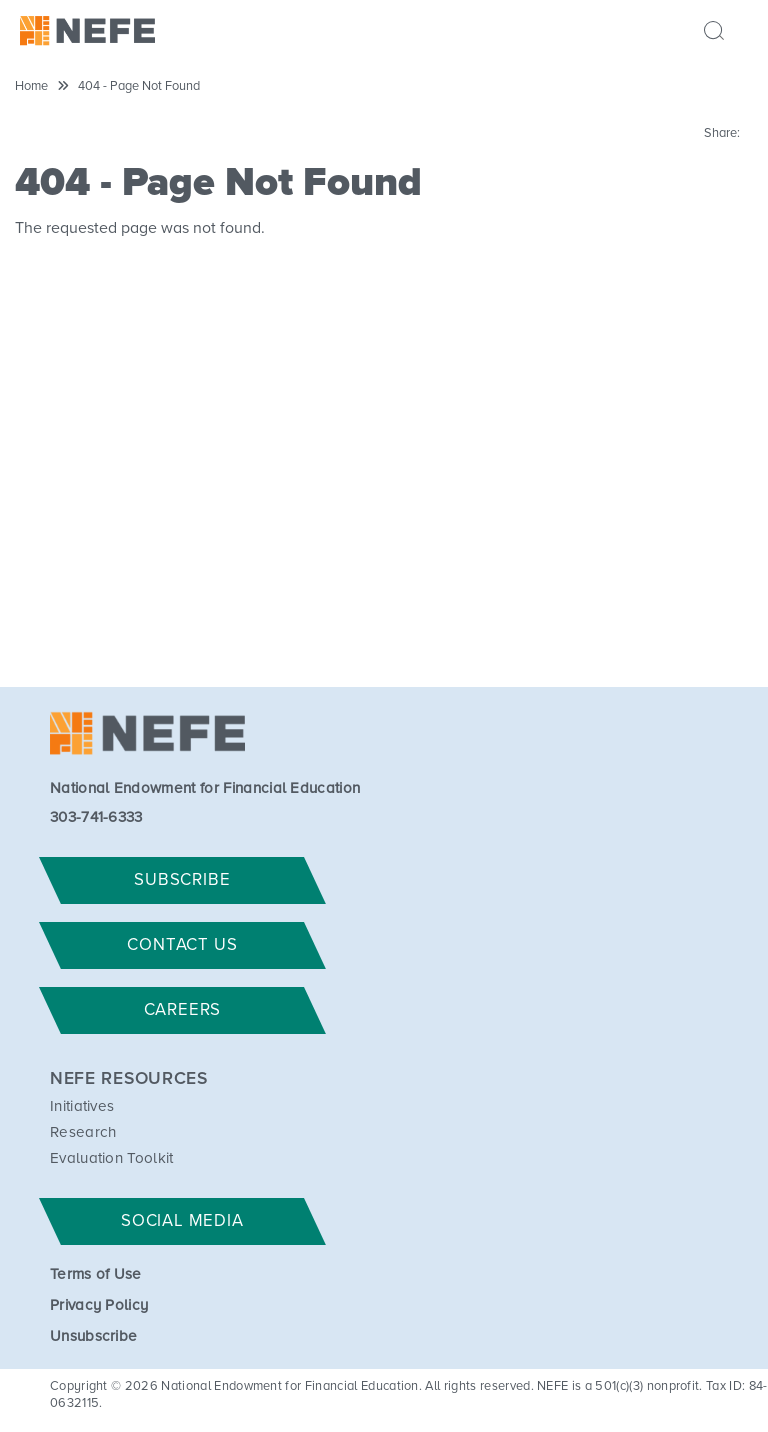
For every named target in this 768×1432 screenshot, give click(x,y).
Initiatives (82, 1106)
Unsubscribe (94, 1336)
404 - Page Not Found (139, 86)
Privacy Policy (99, 1305)
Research (83, 1132)
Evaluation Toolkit (112, 1158)
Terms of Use (96, 1274)
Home (31, 86)
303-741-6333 (96, 817)
